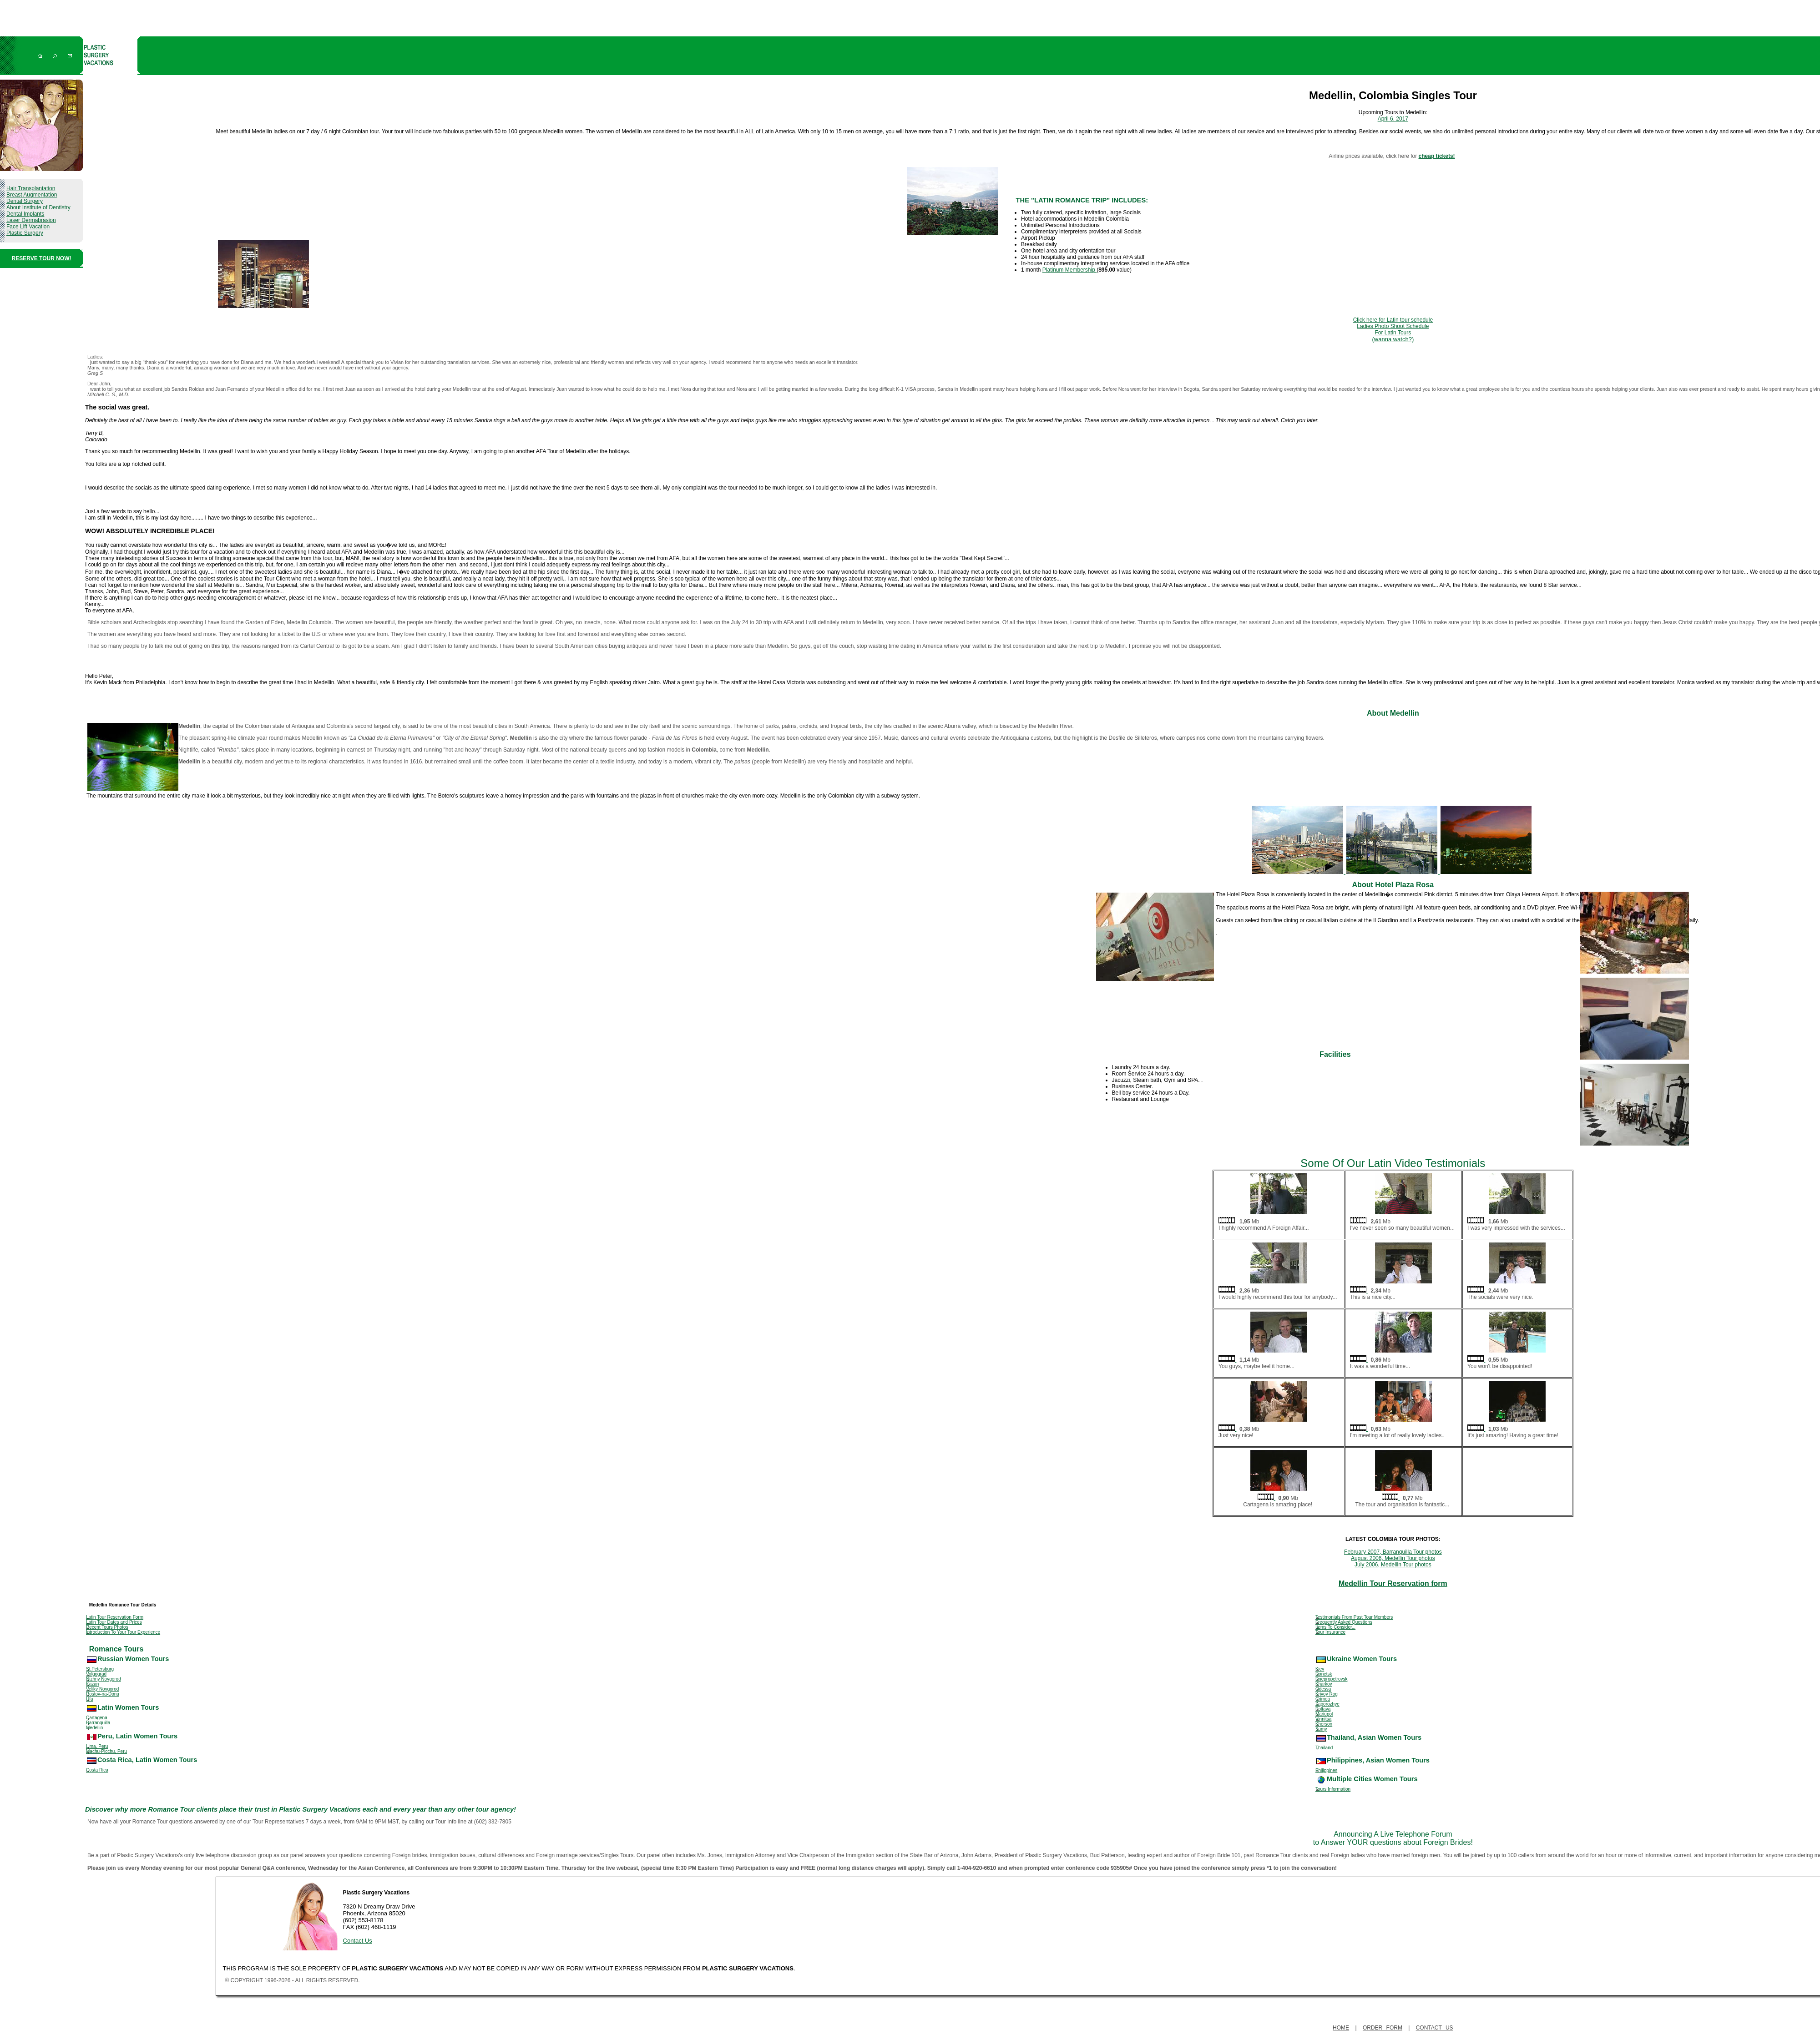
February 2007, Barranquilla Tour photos (1393, 1552)
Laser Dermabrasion (31, 220)
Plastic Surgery (24, 233)
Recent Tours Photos (107, 1627)
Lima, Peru (97, 1746)
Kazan (92, 1684)
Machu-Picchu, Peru (106, 1751)
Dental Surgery (24, 201)
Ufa (89, 1699)
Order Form (1382, 2028)
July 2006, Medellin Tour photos (1393, 1564)
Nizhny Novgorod (103, 1678)
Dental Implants (25, 214)
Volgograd (96, 1673)
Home (1341, 2028)
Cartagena (96, 1717)
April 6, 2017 (1393, 119)
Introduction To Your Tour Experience (123, 1632)
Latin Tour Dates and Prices (114, 1622)
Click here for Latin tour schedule (1393, 320)
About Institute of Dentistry (38, 207)
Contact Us (357, 1940)
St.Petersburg (100, 1668)
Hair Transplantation (30, 188)
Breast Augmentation (31, 195)
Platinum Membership (1069, 270)
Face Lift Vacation (28, 226)
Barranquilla (98, 1722)
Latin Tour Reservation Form (114, 1617)
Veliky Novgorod (102, 1689)
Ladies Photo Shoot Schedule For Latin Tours (1393, 333)
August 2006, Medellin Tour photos (1393, 1558)
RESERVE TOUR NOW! (41, 258)
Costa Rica (97, 1769)
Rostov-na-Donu (102, 1694)
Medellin (94, 1727)
